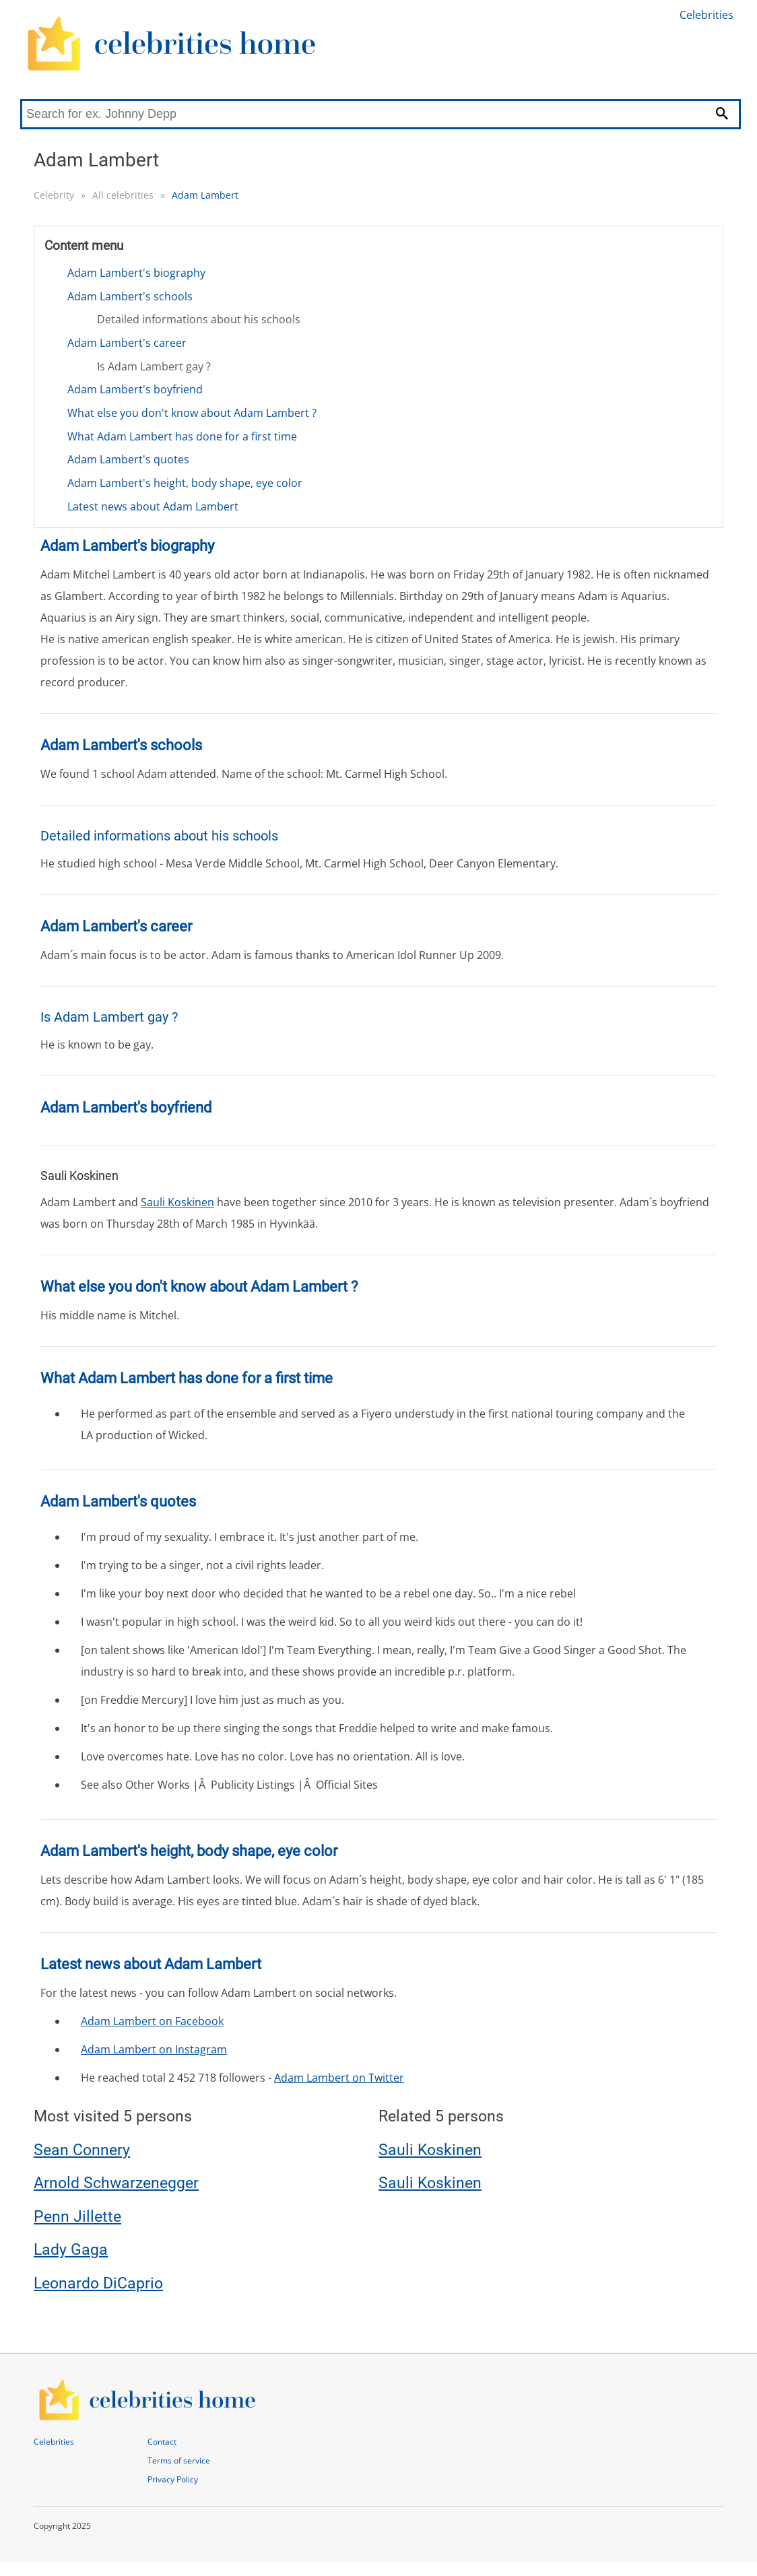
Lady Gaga (71, 2250)
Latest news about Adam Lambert (152, 506)
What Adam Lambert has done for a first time (182, 436)
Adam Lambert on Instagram (154, 2049)
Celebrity (54, 195)
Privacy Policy (172, 2479)
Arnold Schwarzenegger (116, 2183)
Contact (161, 2441)
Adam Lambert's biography (136, 272)
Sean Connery (82, 2150)
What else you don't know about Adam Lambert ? (192, 412)
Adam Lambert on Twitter (339, 2077)
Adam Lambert (205, 195)
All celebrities (123, 195)
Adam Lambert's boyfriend (135, 389)
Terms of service (178, 2460)
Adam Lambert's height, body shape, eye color (184, 482)
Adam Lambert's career (127, 342)
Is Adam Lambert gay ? (154, 366)
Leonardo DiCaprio (98, 2283)
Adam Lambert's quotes (128, 459)
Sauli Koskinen (177, 1202)
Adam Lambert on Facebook (152, 2021)
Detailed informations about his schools (198, 319)
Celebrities (706, 14)
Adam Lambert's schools (130, 296)
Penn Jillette (77, 2217)
